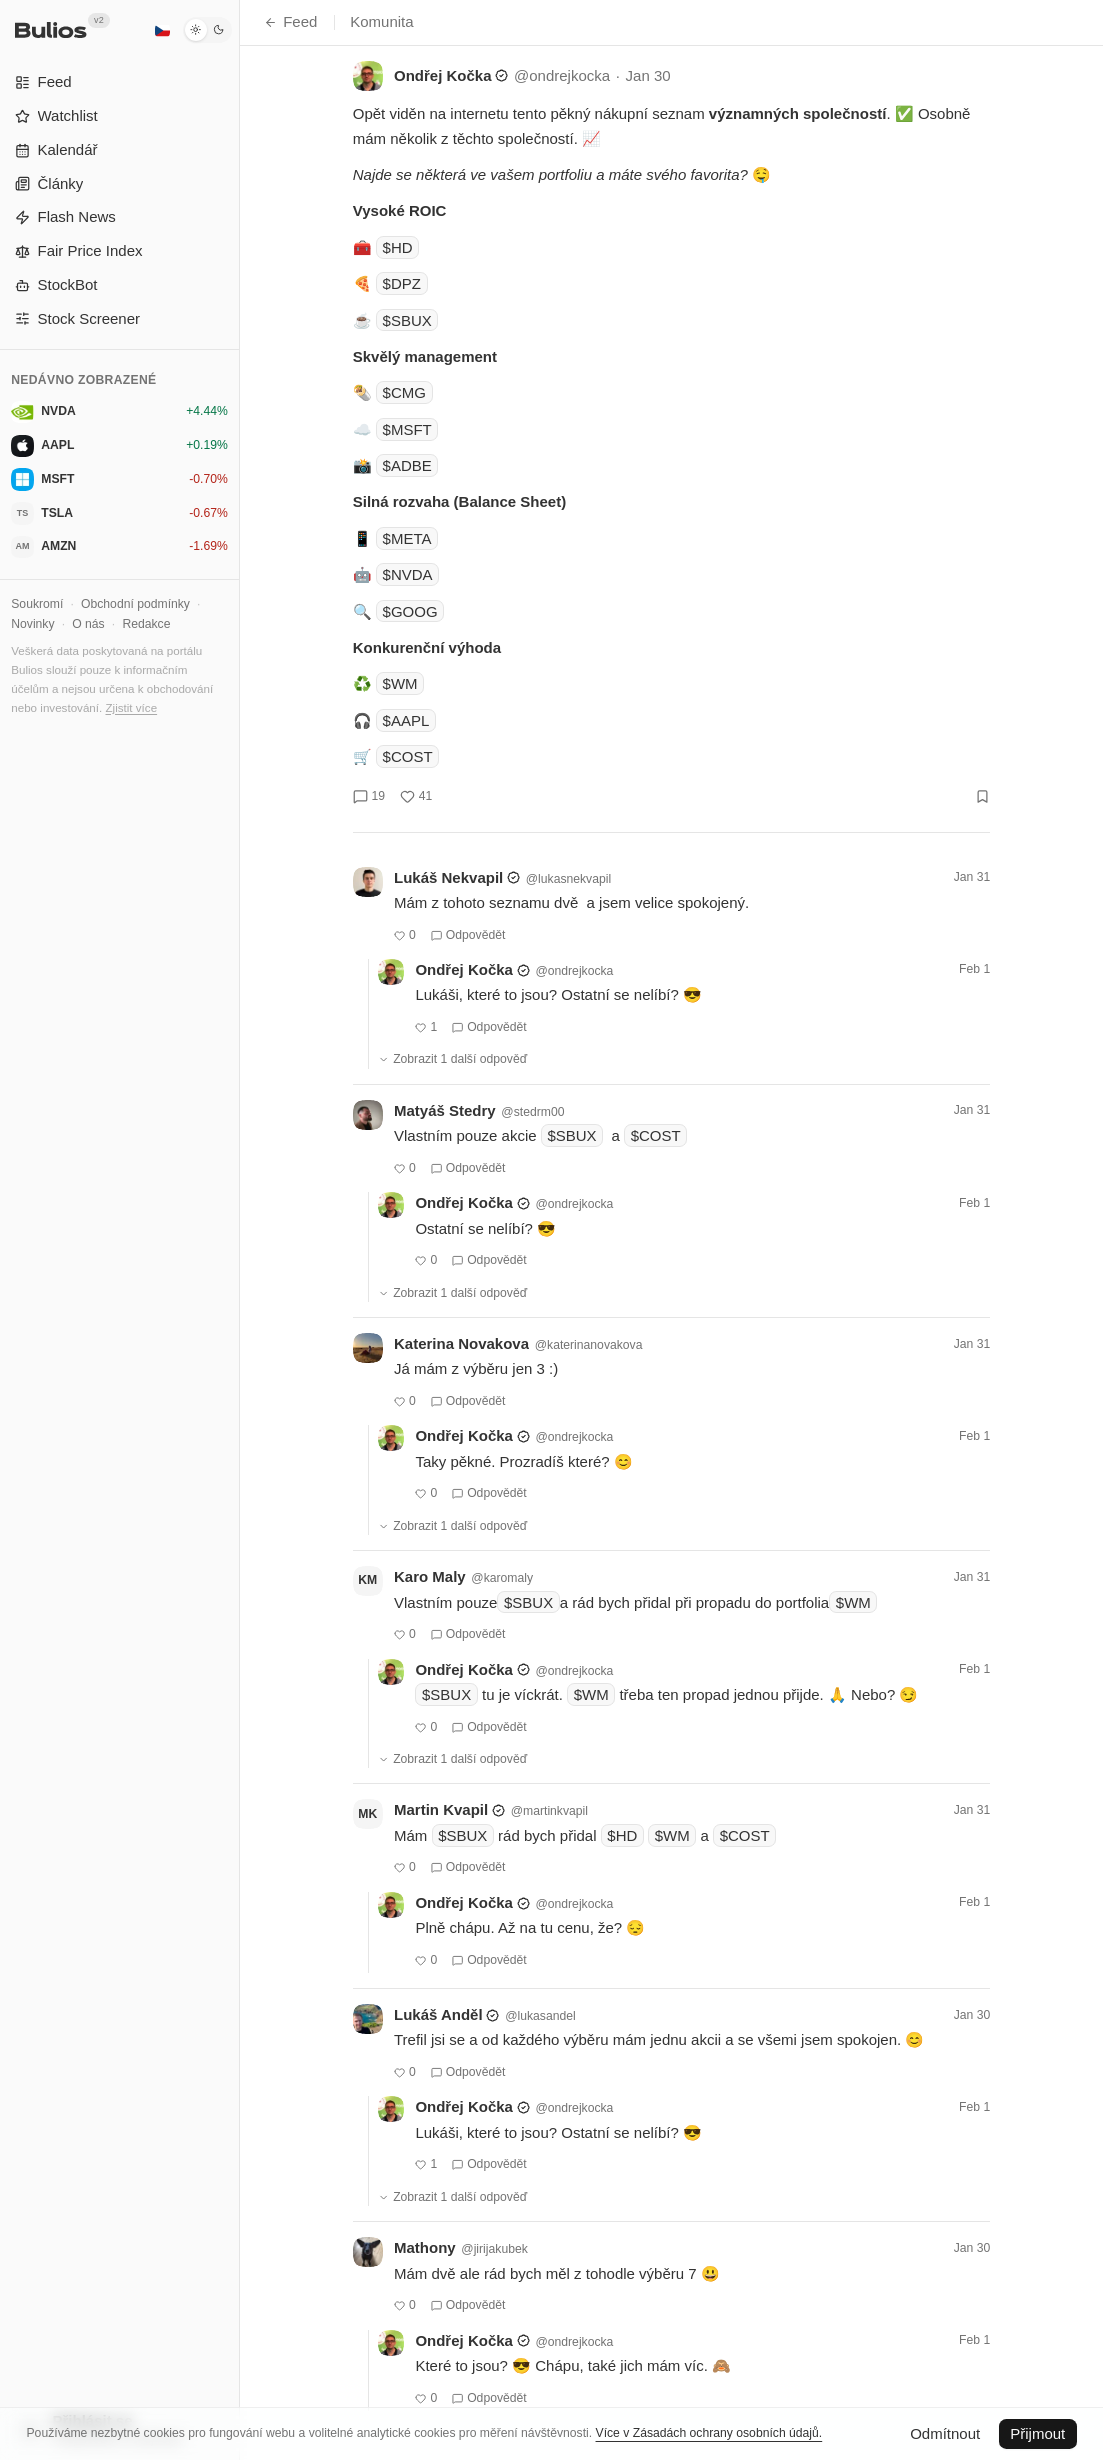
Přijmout (1037, 2433)
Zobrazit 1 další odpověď (452, 1059)
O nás (88, 624)
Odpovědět (468, 935)
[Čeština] (162, 30)
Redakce (146, 624)
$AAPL (406, 720)
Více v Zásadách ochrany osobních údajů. (709, 2433)
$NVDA (408, 574)
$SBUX (407, 320)
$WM (400, 683)
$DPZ (402, 283)
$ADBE (407, 465)
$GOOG (410, 611)
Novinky (32, 624)
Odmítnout (945, 2433)
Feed (290, 21)
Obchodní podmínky (135, 604)
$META (407, 538)
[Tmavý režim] (207, 30)
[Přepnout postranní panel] (239, 1230)
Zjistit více (131, 707)
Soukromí (37, 604)
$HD (398, 247)
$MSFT (407, 429)
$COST (408, 756)
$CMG (404, 392)
